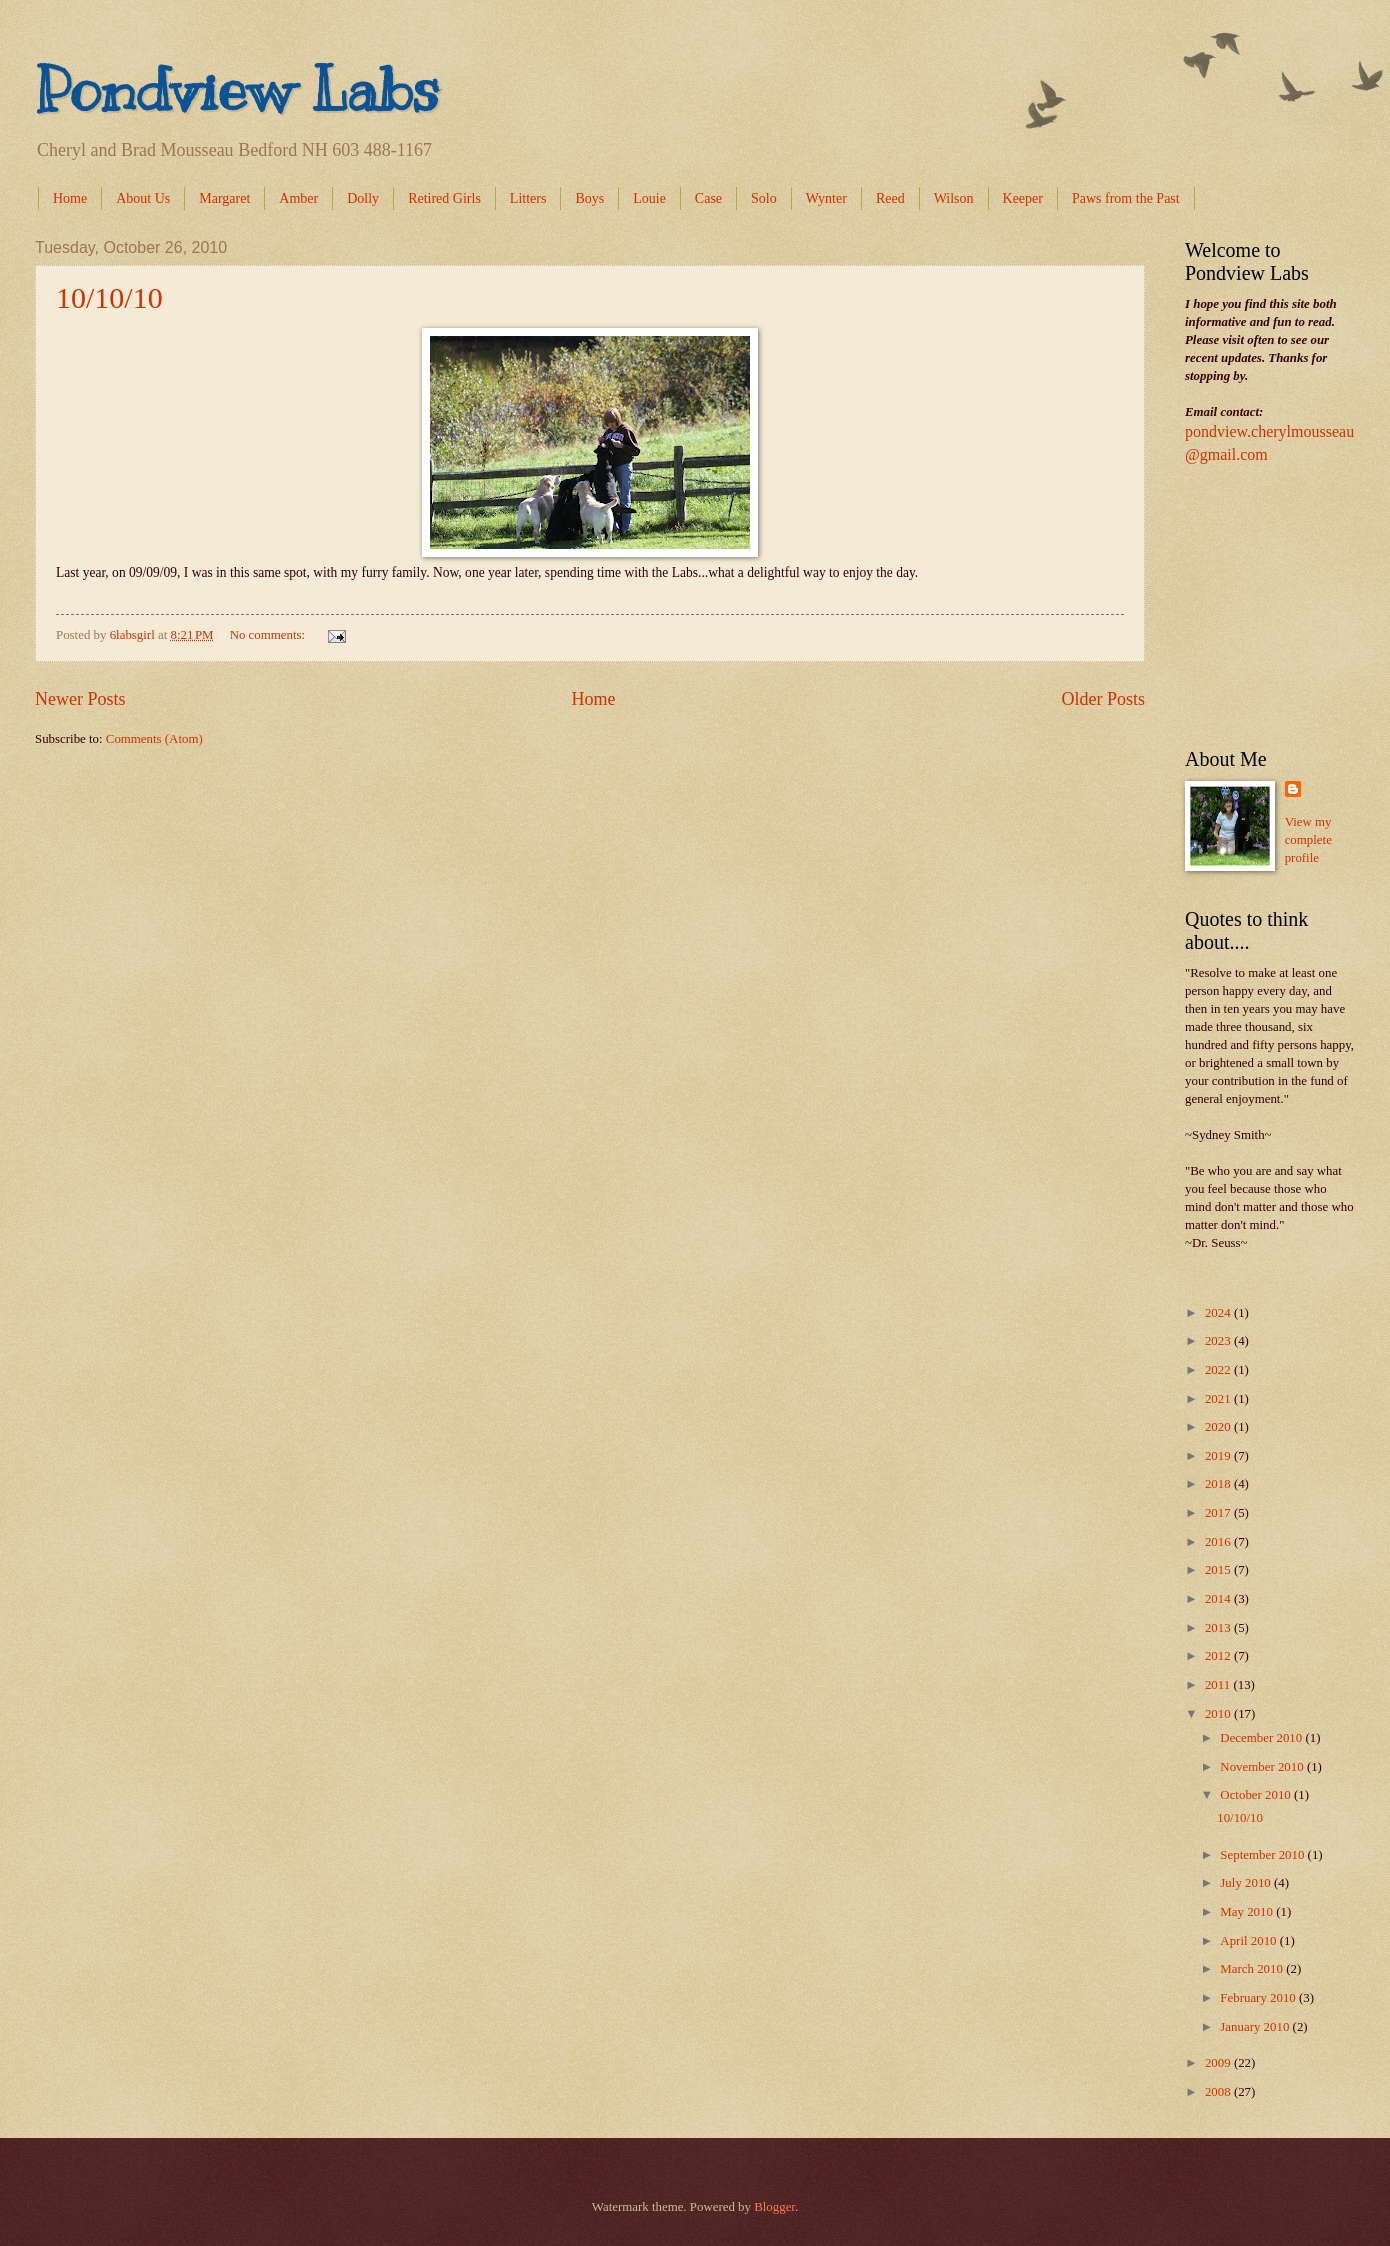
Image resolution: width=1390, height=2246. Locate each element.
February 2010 (1259, 1998)
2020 (1219, 1427)
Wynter (826, 198)
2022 (1219, 1370)
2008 (1219, 2092)
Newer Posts (80, 699)
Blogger (774, 2207)
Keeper (1023, 198)
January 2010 (1256, 2027)
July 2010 (1247, 1883)
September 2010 (1263, 1855)
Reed (890, 198)
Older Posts (1103, 699)
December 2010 (1262, 1738)
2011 (1219, 1685)
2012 (1219, 1656)
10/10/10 (109, 297)
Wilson (954, 198)
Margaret (224, 198)
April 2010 (1249, 1941)
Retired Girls (444, 198)
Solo (764, 198)
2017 (1219, 1513)
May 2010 (1248, 1912)
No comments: (269, 635)
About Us (143, 198)
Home (70, 198)
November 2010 (1263, 1767)
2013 (1219, 1628)
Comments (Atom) (154, 739)
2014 (1219, 1599)
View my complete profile (1308, 840)
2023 (1219, 1341)
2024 (1219, 1313)
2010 (1219, 1714)
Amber (298, 198)
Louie (649, 198)
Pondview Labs (237, 90)
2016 (1219, 1542)
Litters (528, 198)
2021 (1219, 1399)
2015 (1219, 1570)
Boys (589, 198)
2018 (1219, 1484)
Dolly (363, 198)
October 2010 (1257, 1795)
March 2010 (1253, 1969)
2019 (1219, 1456)
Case (708, 198)
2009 (1219, 2063)
